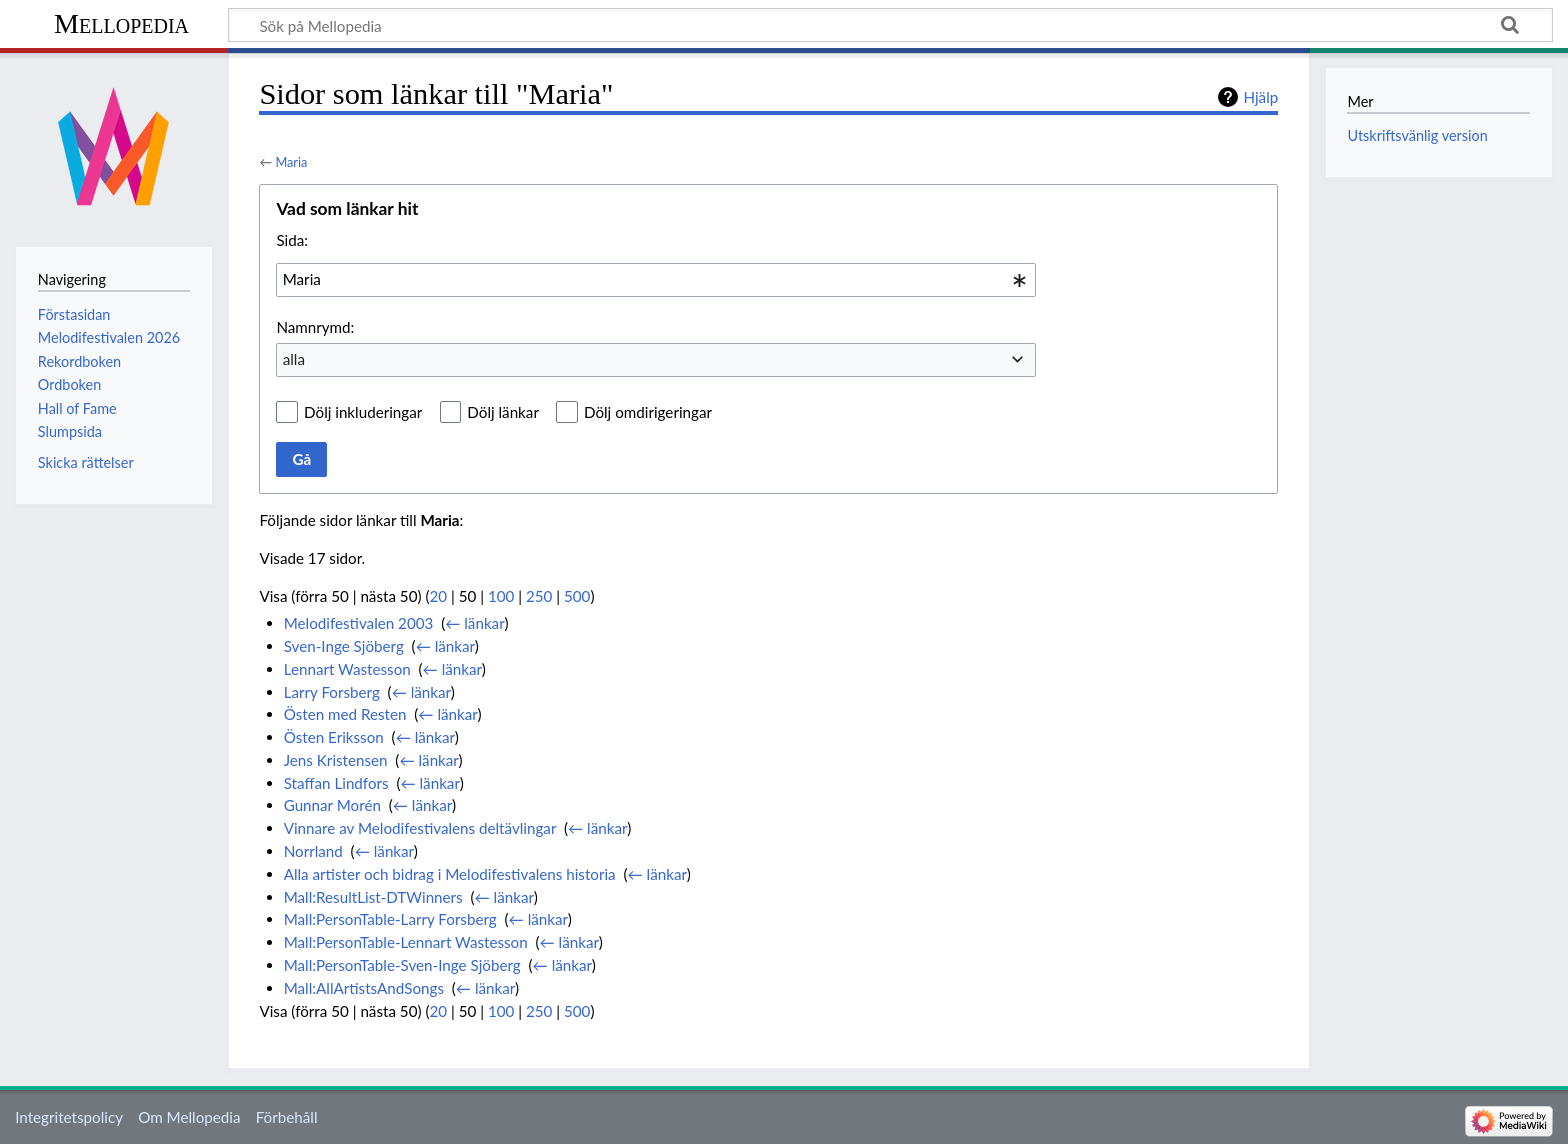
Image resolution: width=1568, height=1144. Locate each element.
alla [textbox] (294, 359)
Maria (291, 162)
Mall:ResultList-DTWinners (373, 897)
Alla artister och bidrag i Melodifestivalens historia (450, 874)
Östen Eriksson (334, 737)
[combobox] (656, 280)
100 (501, 596)
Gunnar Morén (332, 805)
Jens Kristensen (336, 760)
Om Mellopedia (189, 1117)
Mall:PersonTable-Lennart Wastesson (406, 942)
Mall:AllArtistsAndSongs (364, 988)
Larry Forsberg (332, 692)
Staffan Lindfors (336, 783)
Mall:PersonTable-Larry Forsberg (390, 919)
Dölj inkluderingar (363, 412)
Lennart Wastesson (347, 669)
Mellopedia (121, 23)
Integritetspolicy (69, 1117)
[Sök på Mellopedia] (890, 25)
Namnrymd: (315, 327)
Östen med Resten (345, 714)
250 (539, 596)
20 (439, 596)
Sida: (292, 240)
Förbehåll (287, 1117)
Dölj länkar (503, 412)
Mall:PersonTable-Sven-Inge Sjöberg (402, 965)
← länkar (474, 623)
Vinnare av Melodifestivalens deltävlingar (420, 828)
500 (577, 596)
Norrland (313, 851)
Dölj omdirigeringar (648, 412)
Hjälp (1260, 97)
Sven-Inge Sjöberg (344, 646)
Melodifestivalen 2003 (359, 623)
